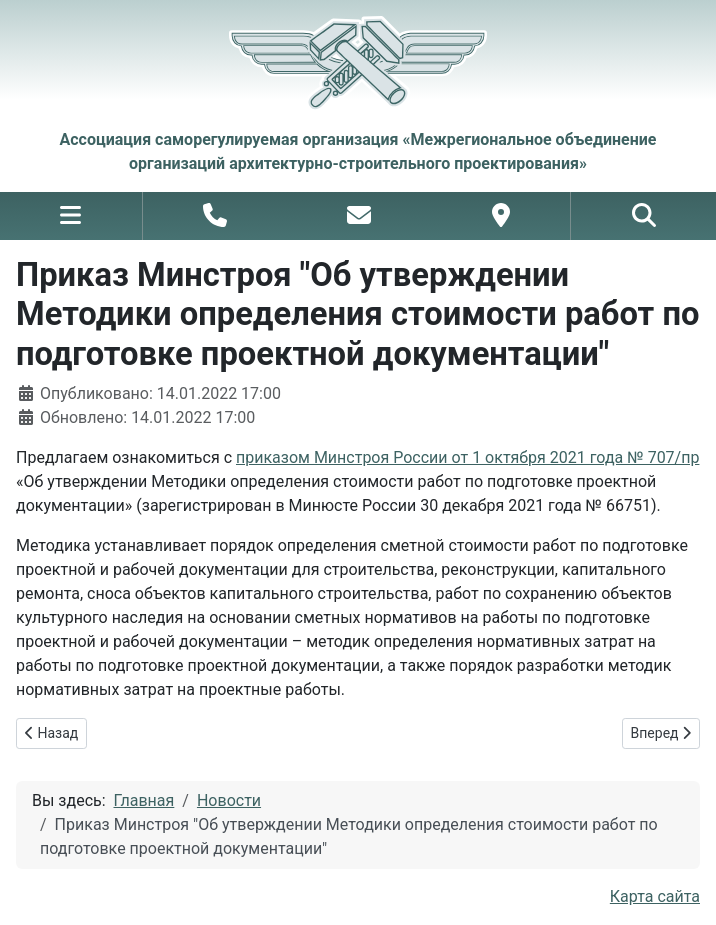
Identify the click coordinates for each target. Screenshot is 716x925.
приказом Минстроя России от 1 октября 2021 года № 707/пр (467, 457)
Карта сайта (655, 896)
